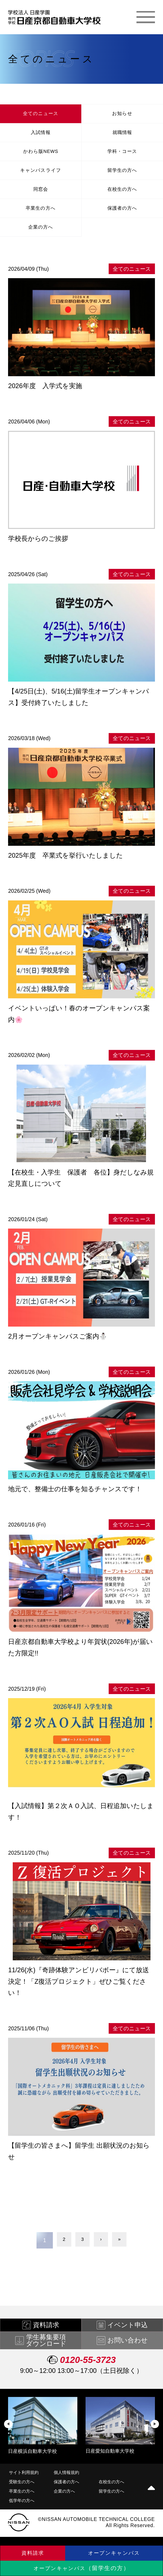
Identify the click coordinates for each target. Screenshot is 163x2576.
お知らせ (122, 115)
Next (155, 2442)
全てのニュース (41, 115)
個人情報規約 (68, 2490)
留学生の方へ (122, 179)
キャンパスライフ (41, 179)
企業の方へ (41, 243)
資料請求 (32, 2550)
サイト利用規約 (26, 2490)
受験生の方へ (24, 2501)
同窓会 (40, 201)
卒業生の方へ (41, 222)
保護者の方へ (122, 222)
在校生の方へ (122, 201)
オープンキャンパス (114, 2550)
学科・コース (122, 158)
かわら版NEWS (41, 158)
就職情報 (122, 136)
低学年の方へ (24, 2522)
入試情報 (41, 136)
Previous (8, 2442)
